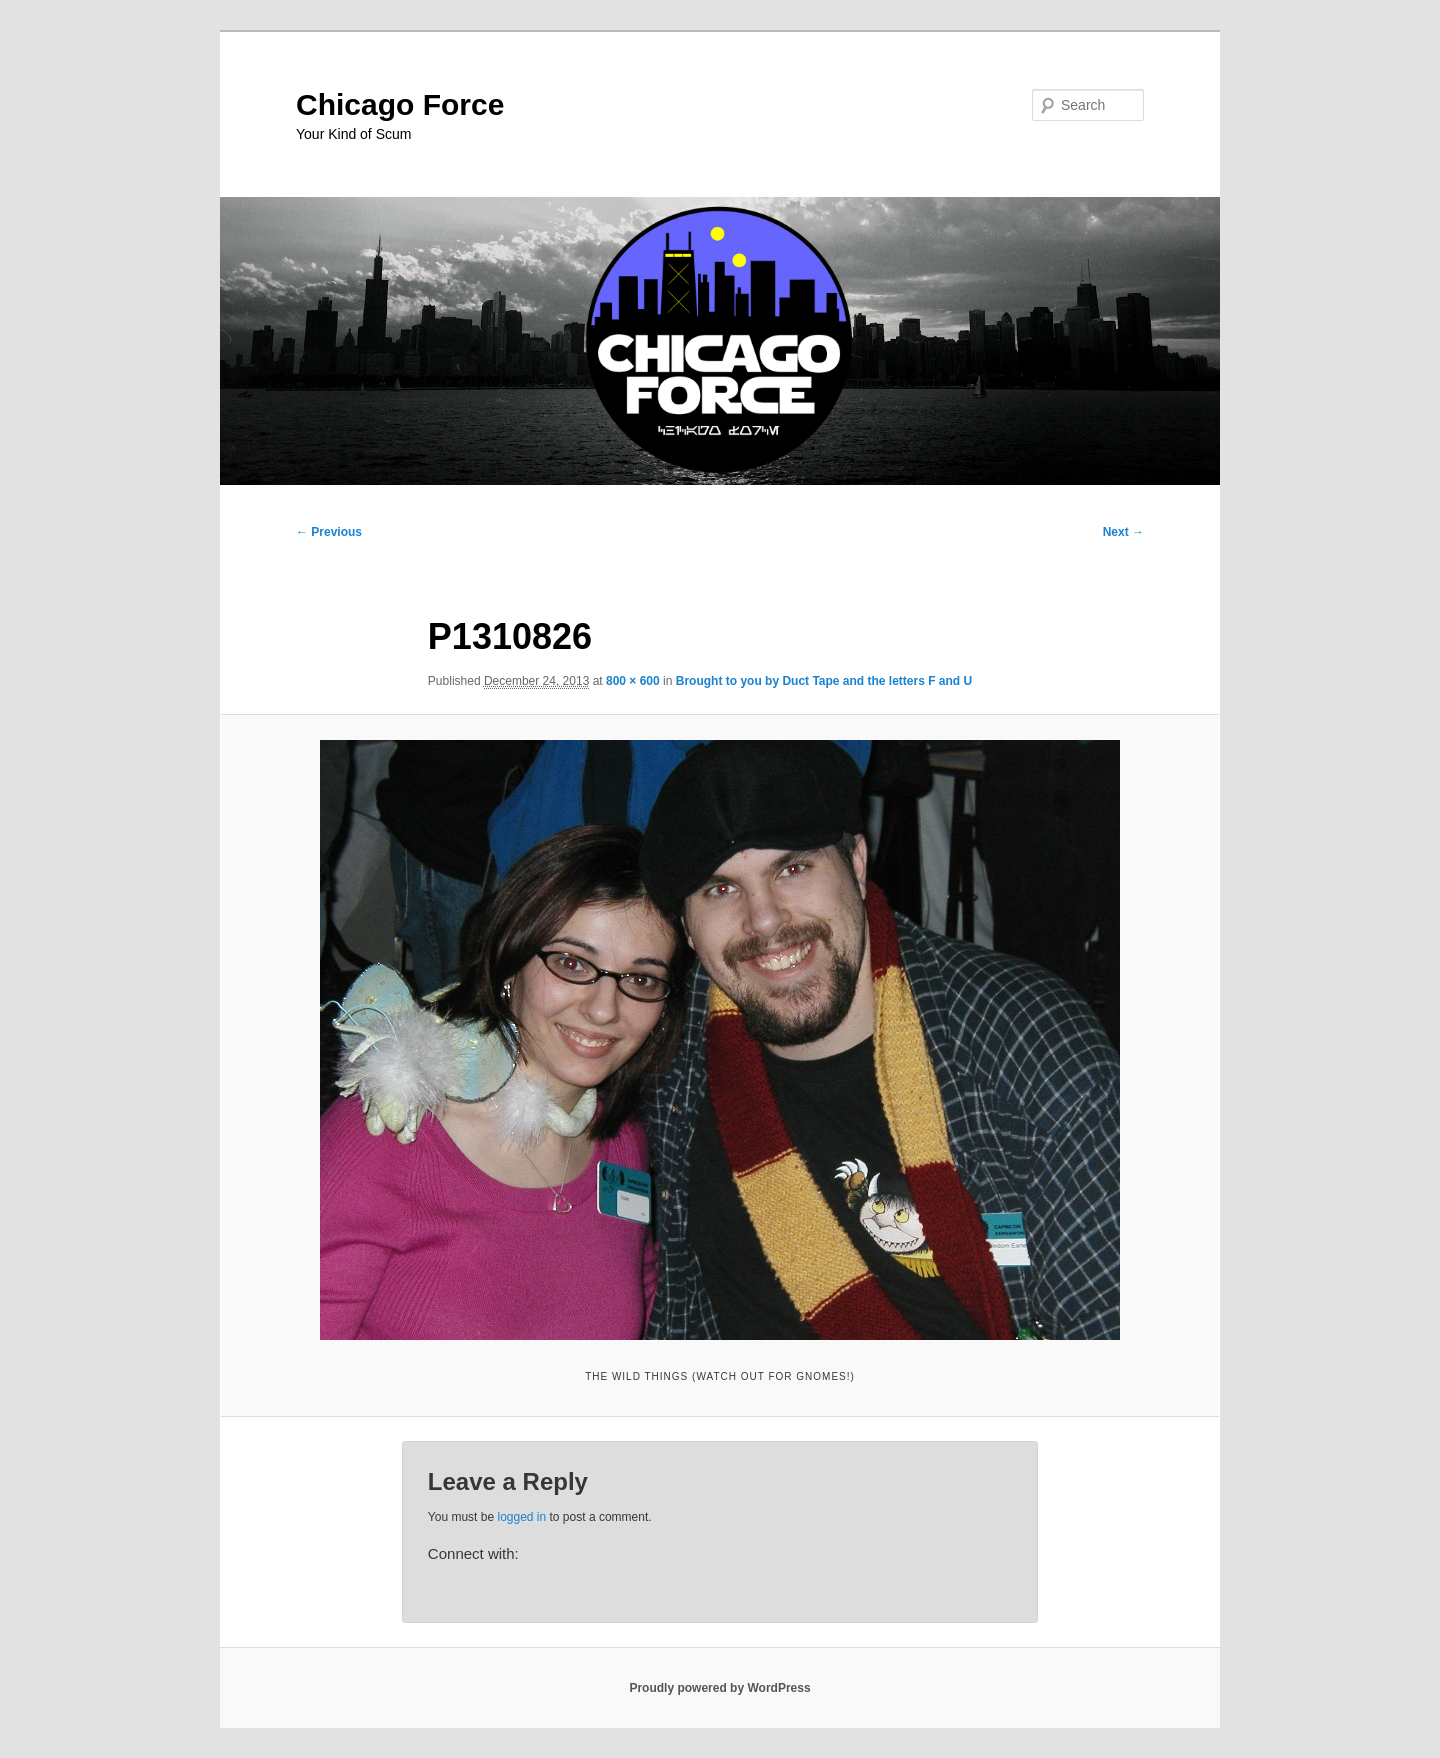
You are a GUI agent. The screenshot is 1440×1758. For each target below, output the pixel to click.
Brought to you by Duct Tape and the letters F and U (824, 681)
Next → (1123, 532)
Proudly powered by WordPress (719, 1688)
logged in (521, 1517)
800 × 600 (633, 681)
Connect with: (473, 1553)
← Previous (329, 532)
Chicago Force (400, 104)
